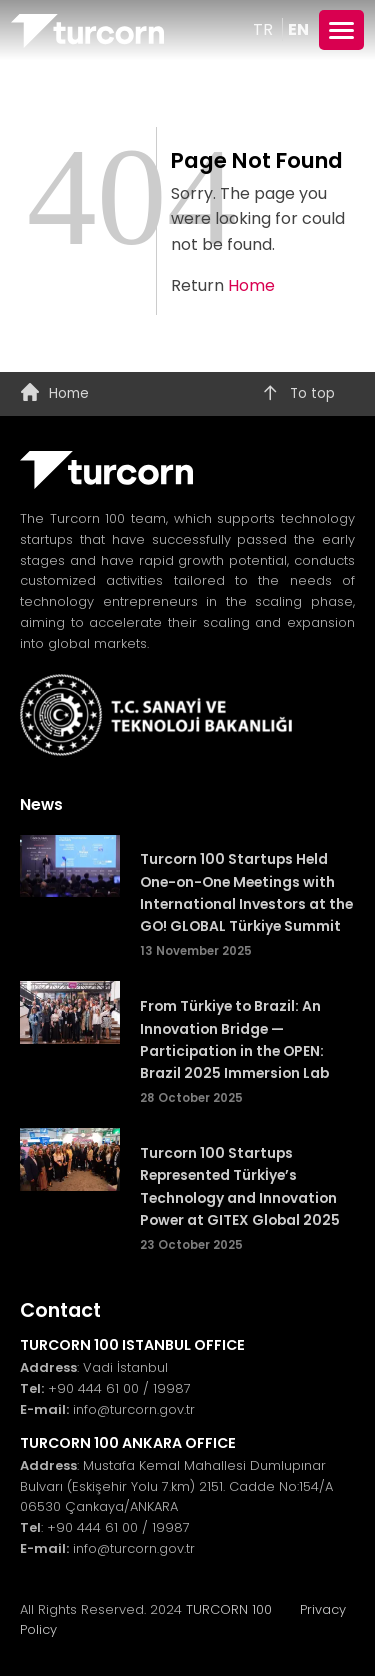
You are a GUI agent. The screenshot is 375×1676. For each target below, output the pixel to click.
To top (298, 394)
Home (251, 285)
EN (298, 29)
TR (265, 29)
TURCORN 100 (237, 1609)
